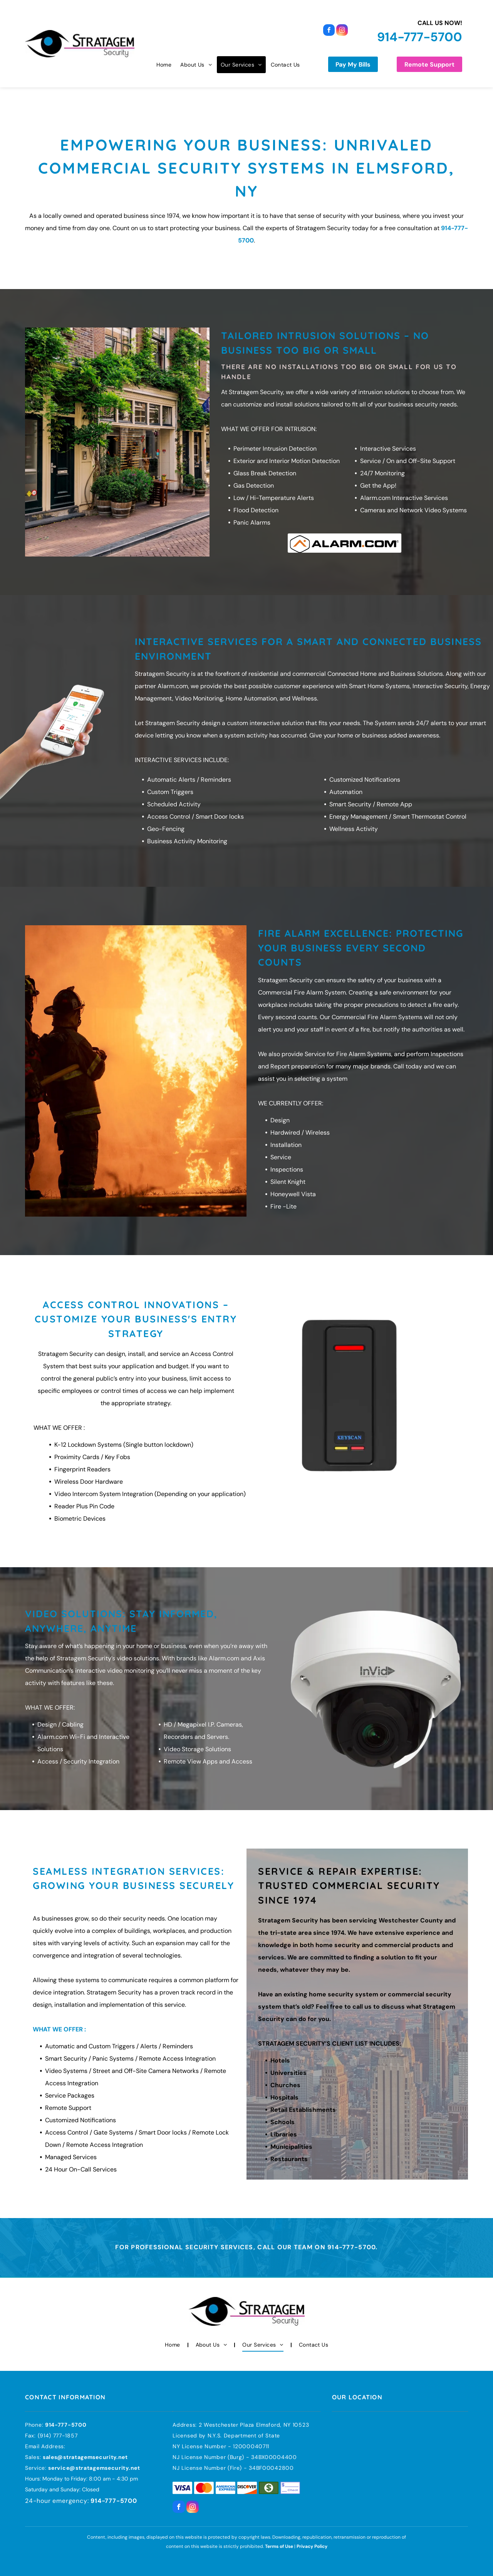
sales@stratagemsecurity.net (85, 2457)
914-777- (58, 2424)
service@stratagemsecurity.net (94, 2467)
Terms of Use (279, 2546)
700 (80, 2424)
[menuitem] (163, 64)
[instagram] (342, 31)
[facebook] (329, 31)
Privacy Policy (312, 2546)
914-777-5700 (419, 37)
